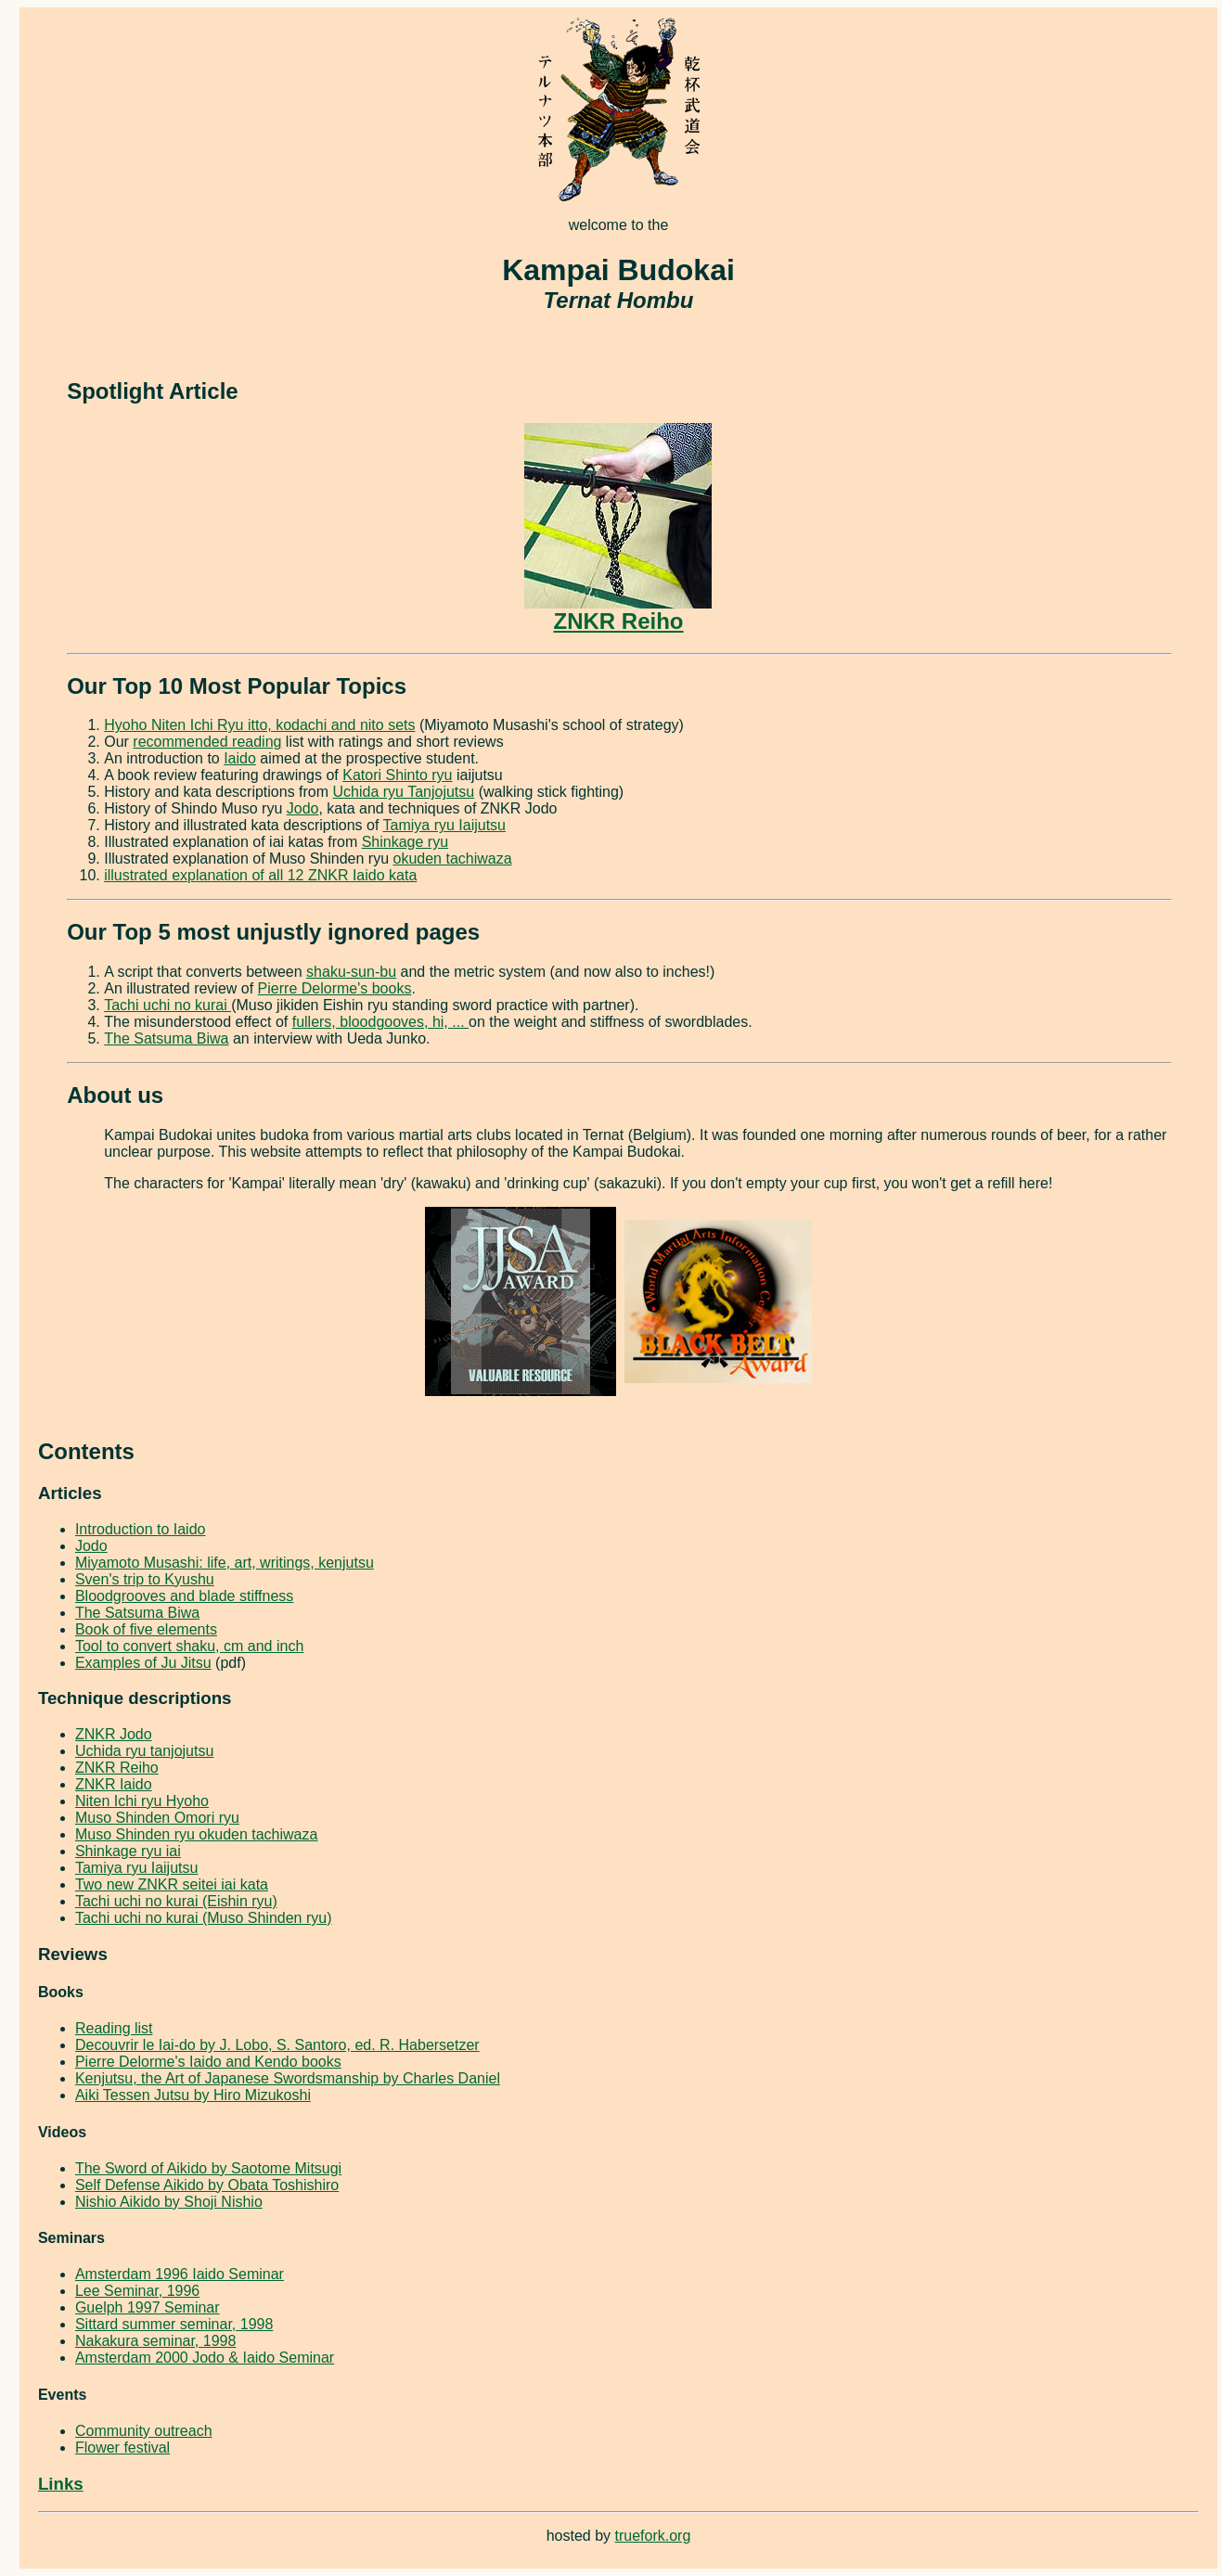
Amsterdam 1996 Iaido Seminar (179, 2274)
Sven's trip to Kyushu (144, 1579)
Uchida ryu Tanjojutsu (404, 792)
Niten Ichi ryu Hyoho (142, 1801)
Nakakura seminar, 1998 (155, 2341)
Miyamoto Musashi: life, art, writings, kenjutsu (224, 1562)
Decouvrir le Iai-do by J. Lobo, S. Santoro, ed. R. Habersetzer (277, 2045)
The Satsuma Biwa (166, 1038)
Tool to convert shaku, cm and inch (189, 1646)
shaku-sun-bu (351, 972)
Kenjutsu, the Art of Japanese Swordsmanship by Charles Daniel (287, 2078)
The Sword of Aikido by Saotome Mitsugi (208, 2168)
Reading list (114, 2028)
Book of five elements (146, 1629)
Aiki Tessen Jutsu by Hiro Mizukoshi (193, 2095)
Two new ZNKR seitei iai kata (171, 1884)
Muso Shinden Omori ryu (157, 1818)
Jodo (303, 808)
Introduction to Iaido (140, 1529)
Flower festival (122, 2447)
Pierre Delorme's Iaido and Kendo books (208, 2062)
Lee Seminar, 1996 (137, 2291)
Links (61, 2483)
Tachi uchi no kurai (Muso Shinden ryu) (203, 1918)
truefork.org (653, 2536)
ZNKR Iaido (113, 1784)
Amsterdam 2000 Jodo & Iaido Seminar (204, 2357)
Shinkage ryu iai (128, 1851)
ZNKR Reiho (618, 611)
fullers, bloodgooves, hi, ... (380, 1022)
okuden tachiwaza (452, 858)
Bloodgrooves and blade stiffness (184, 1596)
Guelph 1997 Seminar (147, 2307)
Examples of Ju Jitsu (143, 1663)
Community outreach (143, 2431)
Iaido (240, 758)
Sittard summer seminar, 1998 (174, 2324)
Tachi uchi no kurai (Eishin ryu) (176, 1901)
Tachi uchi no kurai (167, 1005)
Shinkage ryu (405, 842)
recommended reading (207, 742)
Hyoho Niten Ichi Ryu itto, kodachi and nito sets (259, 725)
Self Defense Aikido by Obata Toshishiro (207, 2185)
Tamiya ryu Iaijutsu (445, 825)
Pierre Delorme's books (335, 988)
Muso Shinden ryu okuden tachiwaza (196, 1834)
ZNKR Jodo (113, 1734)
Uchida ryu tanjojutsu (144, 1751)
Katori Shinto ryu (397, 775)
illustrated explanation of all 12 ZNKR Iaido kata (260, 875)
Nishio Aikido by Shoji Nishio (169, 2202)
